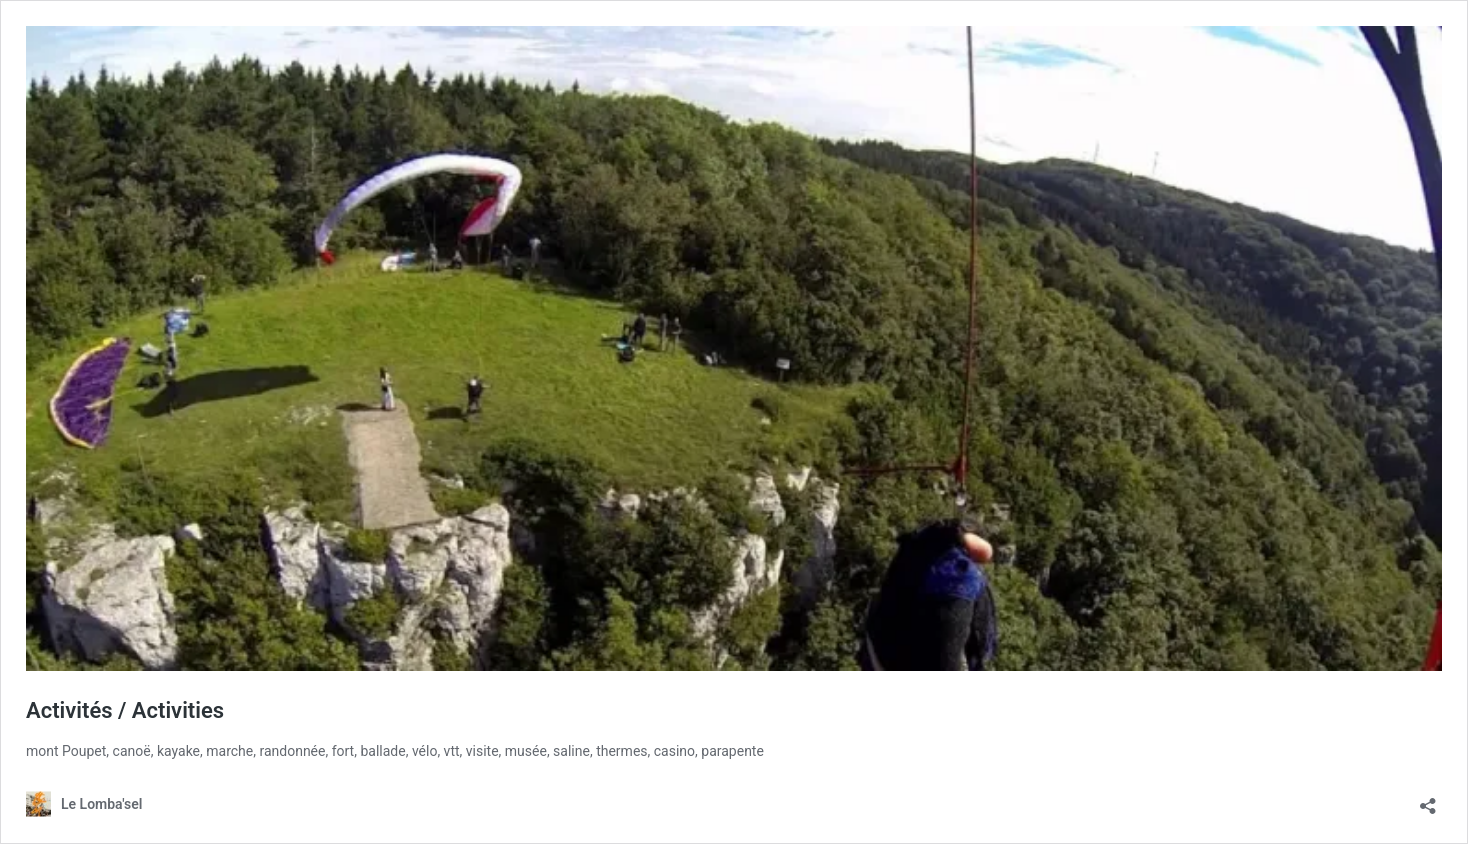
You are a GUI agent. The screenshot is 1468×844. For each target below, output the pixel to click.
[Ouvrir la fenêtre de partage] (1428, 799)
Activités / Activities (125, 710)
